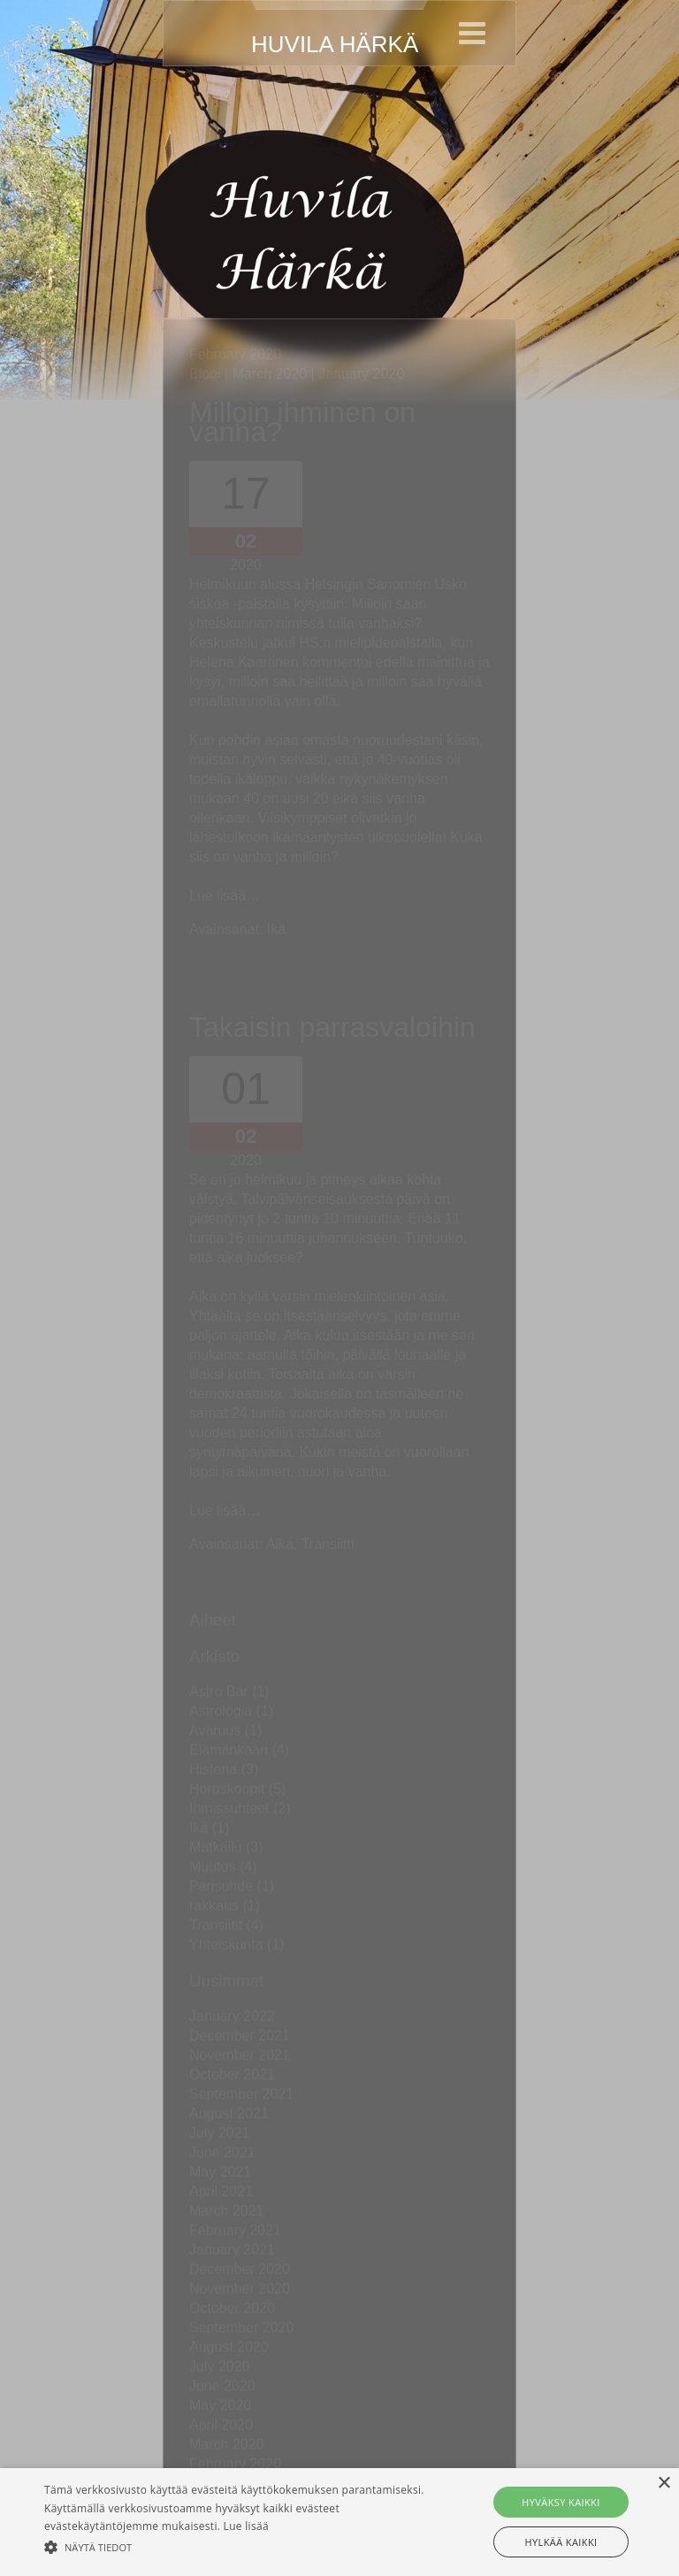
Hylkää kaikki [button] (560, 2542)
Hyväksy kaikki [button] (560, 2502)
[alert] (339, 2522)
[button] (236, 2546)
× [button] (663, 2483)
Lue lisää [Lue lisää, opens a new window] (246, 2526)
